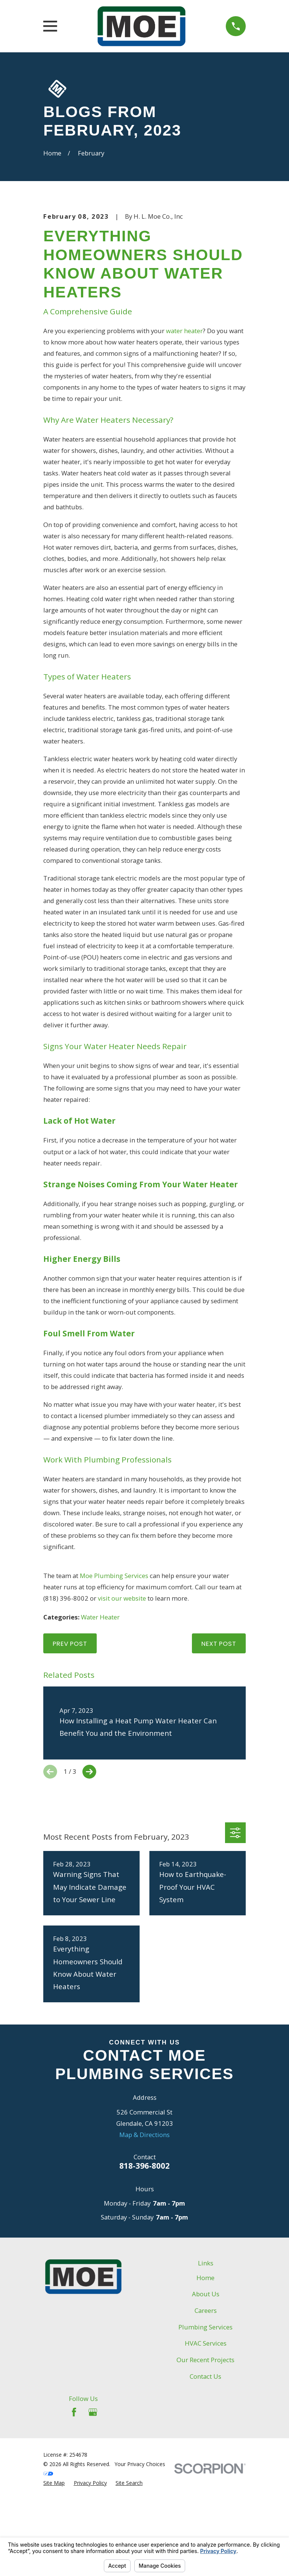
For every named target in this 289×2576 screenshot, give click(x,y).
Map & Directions (144, 2240)
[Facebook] (74, 2517)
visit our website (122, 1704)
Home (205, 2383)
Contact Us (205, 2482)
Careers (206, 2416)
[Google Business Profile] (92, 2517)
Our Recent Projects (205, 2465)
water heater (184, 436)
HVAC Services (206, 2449)
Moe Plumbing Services (114, 1681)
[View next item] (89, 1877)
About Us (205, 2399)
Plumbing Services (205, 2432)
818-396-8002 (144, 2271)
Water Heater (100, 1722)
